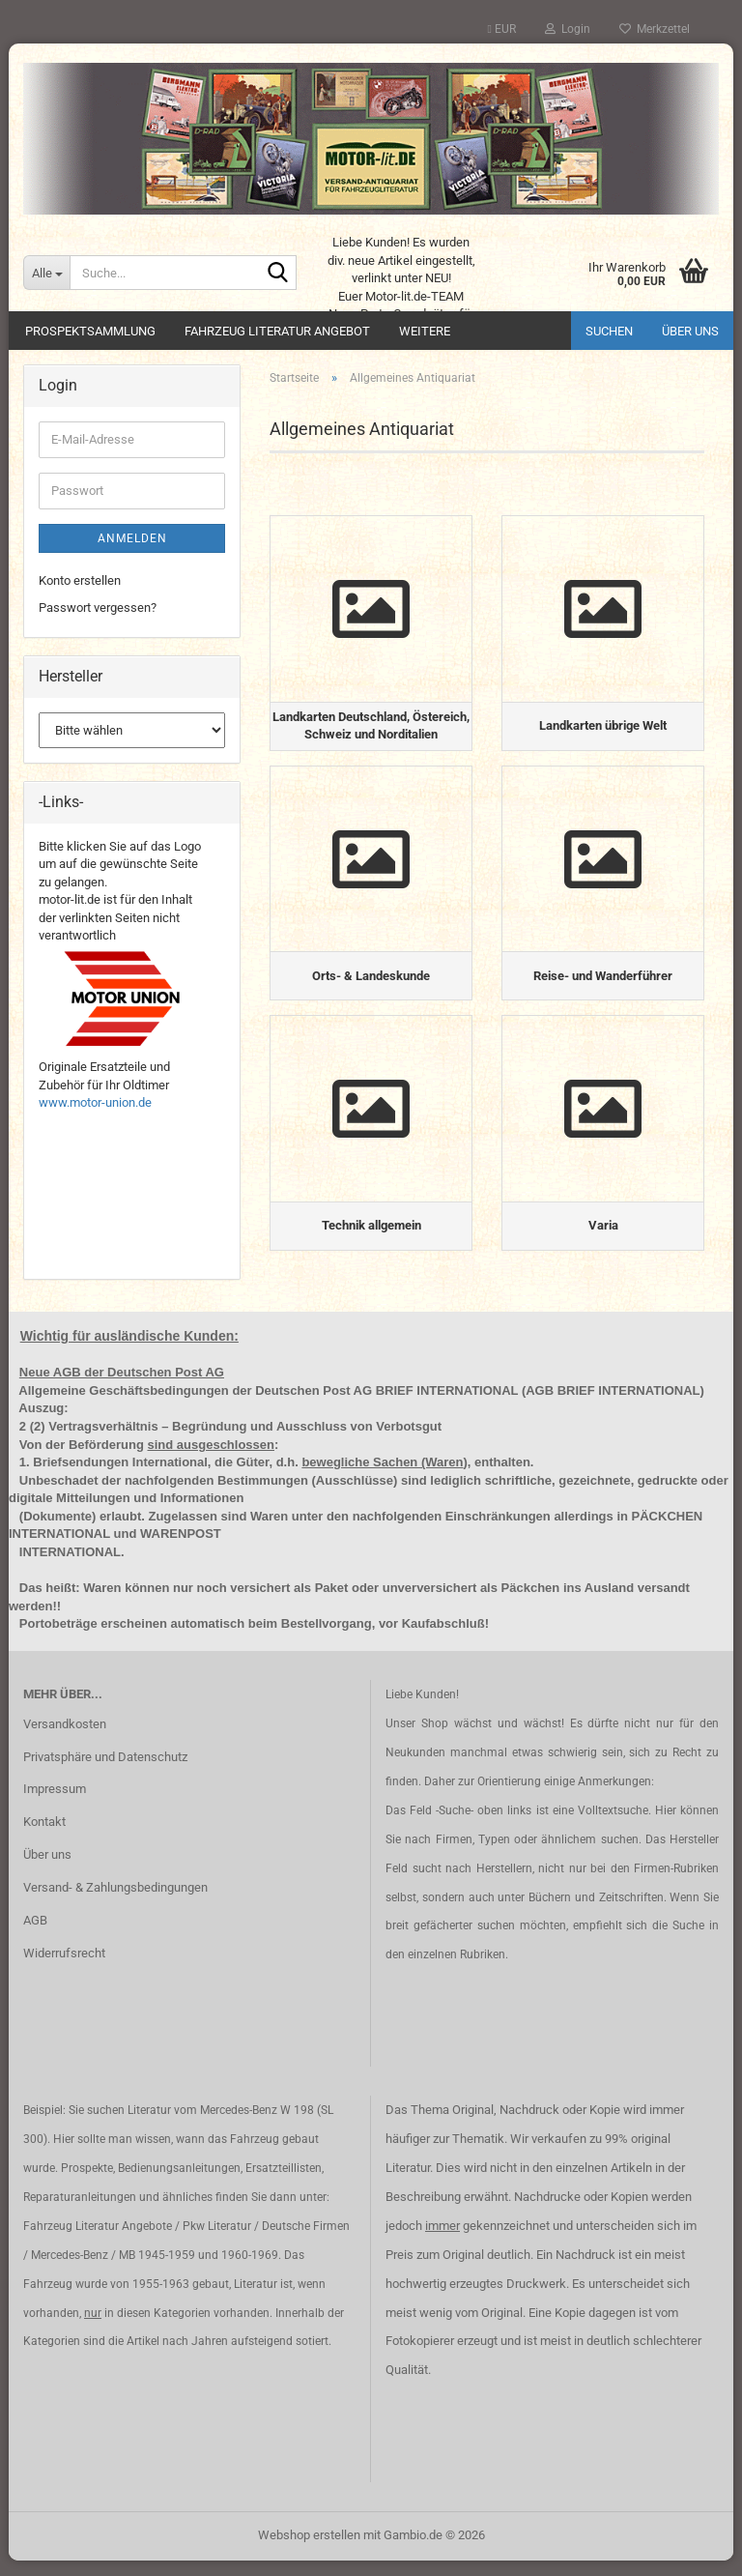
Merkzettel (654, 29)
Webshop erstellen (309, 2550)
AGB (35, 1935)
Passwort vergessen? (98, 607)
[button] (501, 28)
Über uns (690, 331)
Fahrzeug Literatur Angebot (277, 331)
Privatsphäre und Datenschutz (105, 1771)
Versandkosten (64, 1738)
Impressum (54, 1804)
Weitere (424, 331)
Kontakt (44, 1837)
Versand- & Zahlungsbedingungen (115, 1903)
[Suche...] (46, 272)
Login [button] (567, 29)
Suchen (609, 331)
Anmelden (132, 538)
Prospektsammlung (90, 331)
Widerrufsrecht (64, 1968)
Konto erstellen (80, 580)
